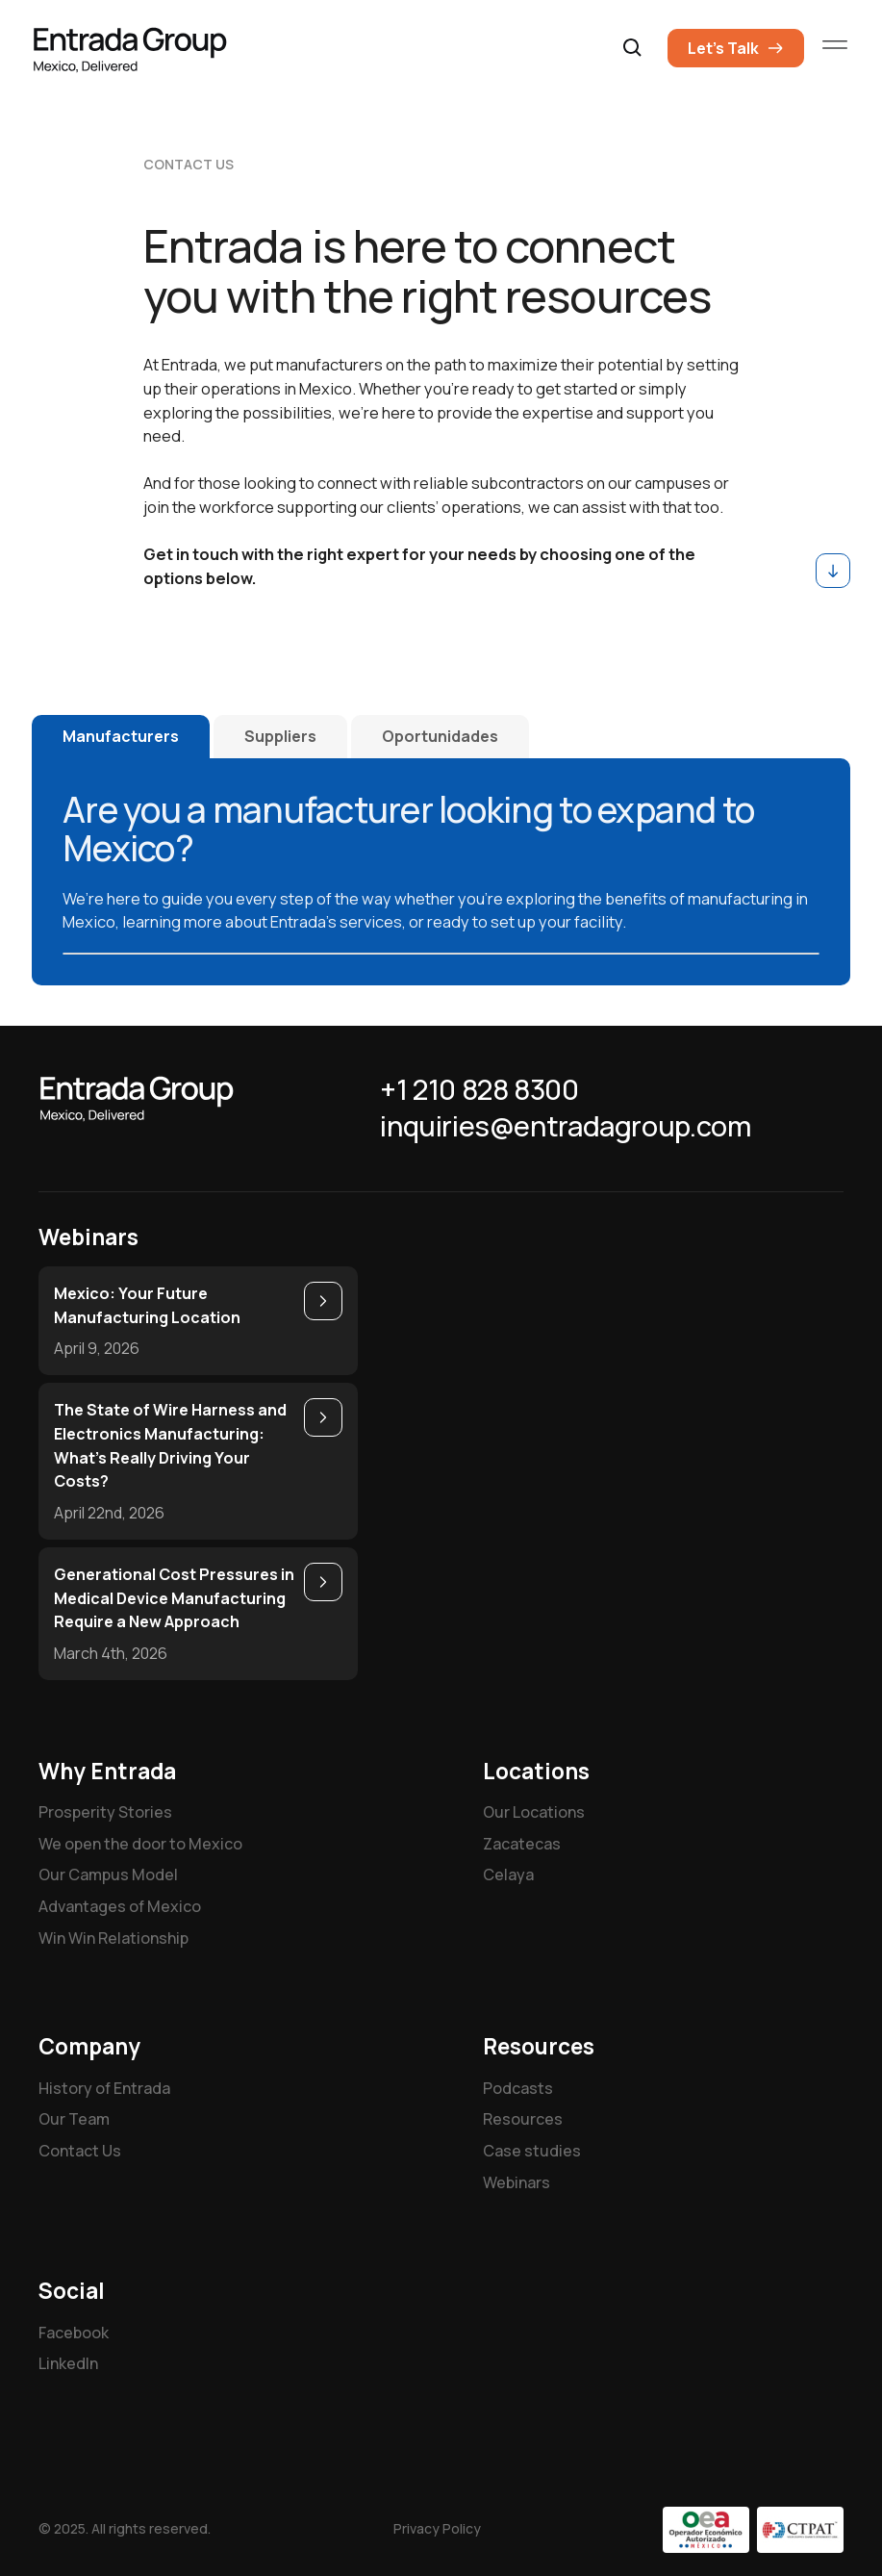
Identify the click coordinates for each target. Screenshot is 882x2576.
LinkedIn (68, 2363)
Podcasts (518, 2088)
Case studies (532, 2150)
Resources (523, 2119)
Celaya (508, 1874)
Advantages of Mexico (119, 1906)
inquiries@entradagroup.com (565, 1127)
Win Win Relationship (113, 1938)
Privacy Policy (437, 2528)
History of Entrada (104, 2088)
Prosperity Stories (105, 1812)
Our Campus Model (108, 1874)
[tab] (121, 736)
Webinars (516, 2182)
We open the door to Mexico (140, 1843)
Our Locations (534, 1812)
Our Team (74, 2119)
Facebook (73, 2332)
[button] (633, 48)
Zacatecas (522, 1843)
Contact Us (79, 2150)
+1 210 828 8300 (479, 1090)
